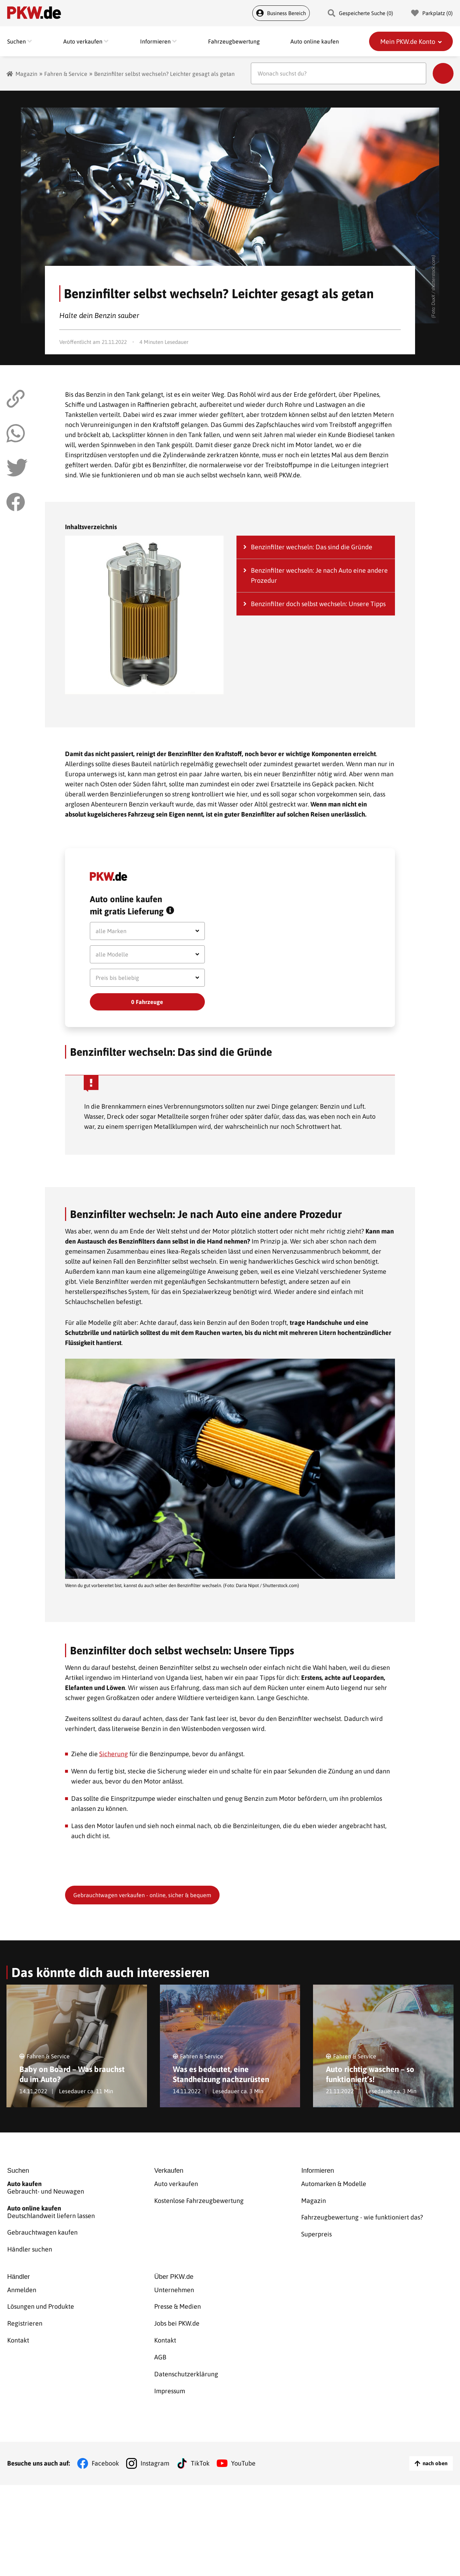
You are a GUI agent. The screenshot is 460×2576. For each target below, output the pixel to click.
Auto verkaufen (176, 2185)
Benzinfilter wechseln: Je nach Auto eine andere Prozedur (319, 575)
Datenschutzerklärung (186, 2359)
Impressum (169, 2373)
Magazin (26, 74)
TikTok (200, 2444)
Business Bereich (281, 13)
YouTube (243, 2444)
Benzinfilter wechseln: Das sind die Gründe (311, 547)
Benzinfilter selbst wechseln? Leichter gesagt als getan (164, 74)
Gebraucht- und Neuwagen (80, 2189)
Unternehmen (174, 2285)
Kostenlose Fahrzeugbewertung (199, 2200)
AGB (160, 2344)
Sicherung (113, 1754)
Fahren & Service (65, 74)
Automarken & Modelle (333, 2185)
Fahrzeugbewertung (234, 41)
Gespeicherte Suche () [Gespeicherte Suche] (360, 13)
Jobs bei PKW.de (176, 2314)
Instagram (155, 2444)
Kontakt (18, 2329)
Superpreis (316, 2230)
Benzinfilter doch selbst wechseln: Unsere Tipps (318, 604)
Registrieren (24, 2314)
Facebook (105, 2444)
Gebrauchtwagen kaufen (42, 2230)
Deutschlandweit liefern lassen (80, 2211)
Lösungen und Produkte (40, 2300)
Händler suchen (29, 2245)
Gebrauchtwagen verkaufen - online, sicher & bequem (142, 1895)
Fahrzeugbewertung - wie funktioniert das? (362, 2215)
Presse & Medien (177, 2300)
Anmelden (21, 2285)
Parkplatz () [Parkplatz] (432, 13)
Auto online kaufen (314, 41)
